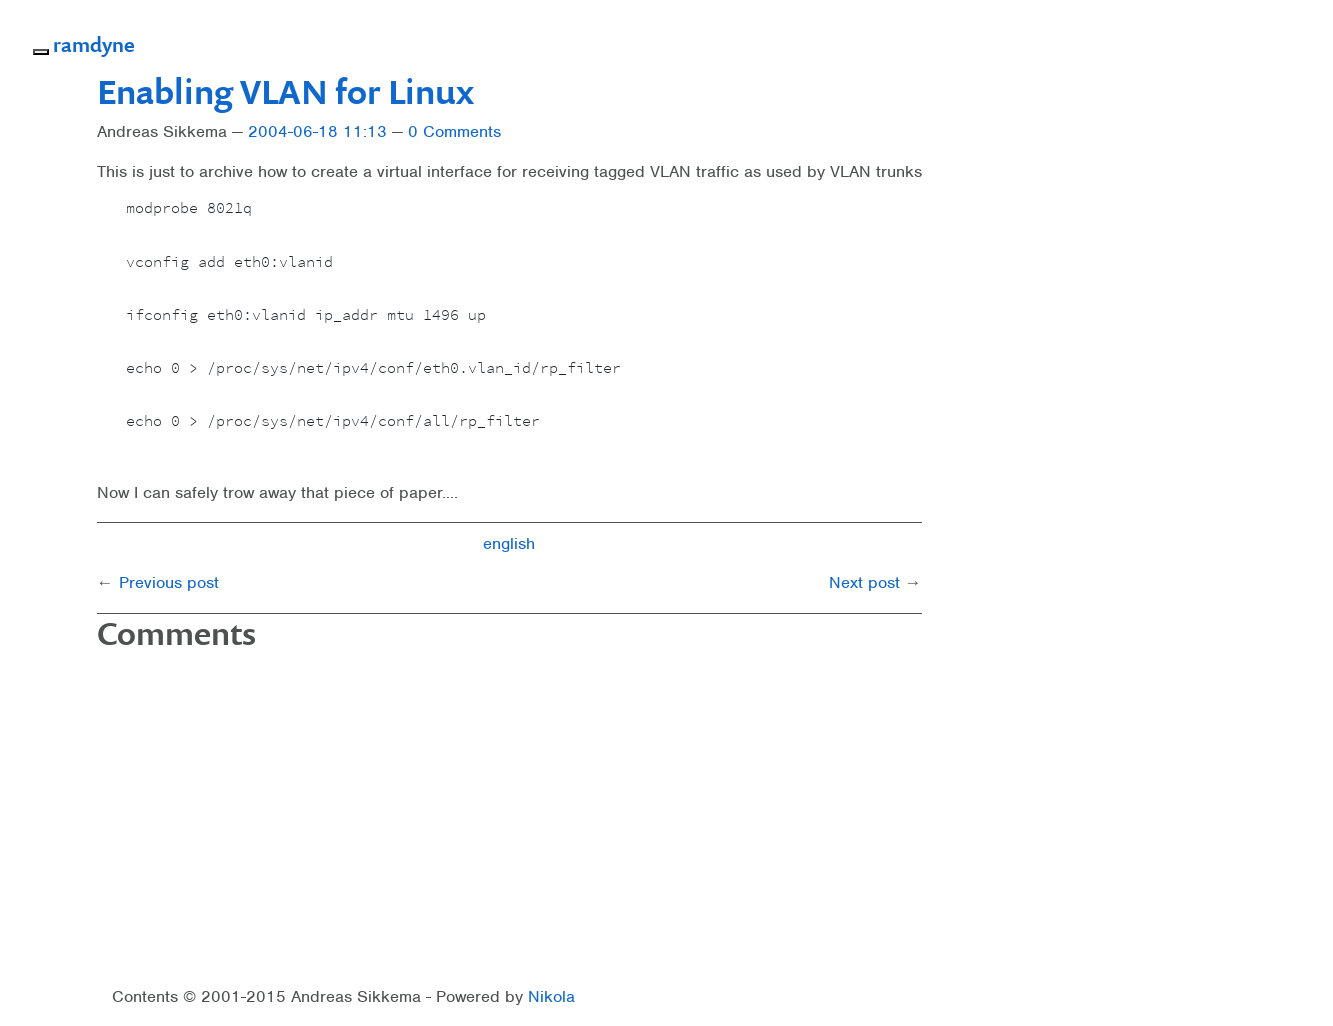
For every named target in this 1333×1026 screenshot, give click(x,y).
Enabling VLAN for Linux (285, 91)
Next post (864, 582)
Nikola (551, 996)
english (509, 543)
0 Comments (454, 131)
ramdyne (94, 44)
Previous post (169, 582)
